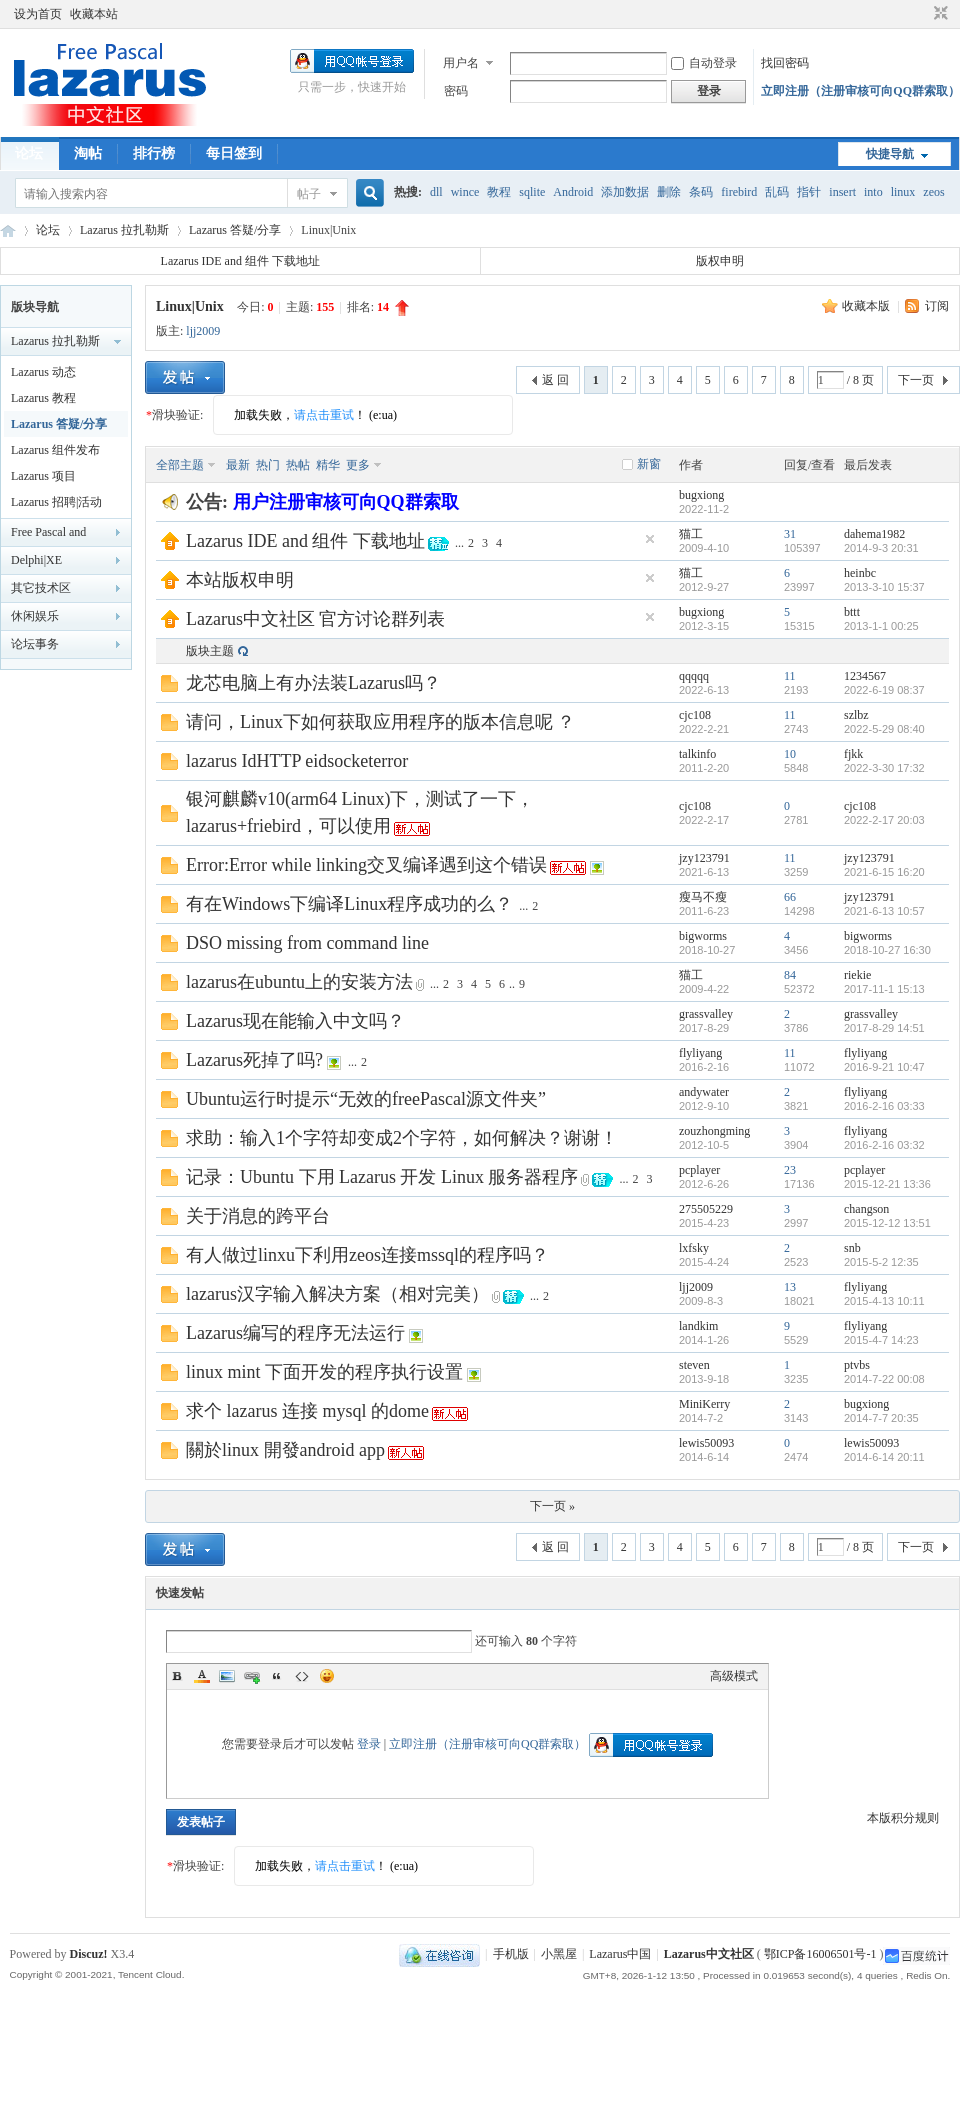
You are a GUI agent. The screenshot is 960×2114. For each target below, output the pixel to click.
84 (790, 975)
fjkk (853, 754)
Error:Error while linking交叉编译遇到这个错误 (366, 865)
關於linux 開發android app (285, 1450)
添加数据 (625, 192)
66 (790, 897)
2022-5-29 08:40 (884, 729)
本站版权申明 (240, 580)
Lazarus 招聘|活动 (56, 502)
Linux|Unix (190, 306)
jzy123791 (704, 858)
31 (790, 534)
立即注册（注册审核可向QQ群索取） (860, 91)
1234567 (865, 676)
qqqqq (694, 676)
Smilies (327, 1676)
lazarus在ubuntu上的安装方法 (299, 982)
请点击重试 (324, 415)
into (873, 192)
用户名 (461, 63)
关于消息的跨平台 (258, 1216)
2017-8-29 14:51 (884, 1028)
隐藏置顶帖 (650, 539)
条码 (701, 192)
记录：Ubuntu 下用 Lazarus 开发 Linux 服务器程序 (382, 1177)
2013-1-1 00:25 (881, 626)
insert (842, 192)
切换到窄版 (938, 14)
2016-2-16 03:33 (884, 1106)
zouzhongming (714, 1131)
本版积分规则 (903, 1818)
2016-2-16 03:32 (884, 1145)
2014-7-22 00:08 (884, 1379)
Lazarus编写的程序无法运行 (295, 1333)
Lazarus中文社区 (8, 230)
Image (227, 1676)
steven (694, 1365)
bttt (852, 612)
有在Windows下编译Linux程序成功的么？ (349, 904)
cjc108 (695, 715)
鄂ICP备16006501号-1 (820, 1954)
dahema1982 (874, 534)
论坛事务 (35, 644)
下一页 (916, 380)
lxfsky (694, 1248)
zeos (933, 192)
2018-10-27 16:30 (887, 950)
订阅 (937, 306)
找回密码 (785, 63)
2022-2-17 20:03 (884, 820)
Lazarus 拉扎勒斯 (124, 230)
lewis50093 (706, 1443)
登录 (369, 1744)
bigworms (703, 936)
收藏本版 (867, 306)
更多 (358, 465)
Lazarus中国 (620, 1954)
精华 (328, 465)
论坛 (29, 153)
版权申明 (720, 261)
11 (790, 676)
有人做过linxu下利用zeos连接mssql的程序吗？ (367, 1255)
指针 (809, 192)
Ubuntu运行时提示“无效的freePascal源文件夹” (366, 1099)
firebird (739, 192)
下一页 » (552, 1506)
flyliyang (700, 1053)
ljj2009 (203, 331)
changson (866, 1209)
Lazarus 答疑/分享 (235, 230)
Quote (277, 1676)
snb (852, 1248)
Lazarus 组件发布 (55, 450)
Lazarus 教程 (43, 398)
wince (465, 192)
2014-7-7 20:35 (881, 1418)
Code (302, 1676)
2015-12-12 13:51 (887, 1223)
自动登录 (704, 63)
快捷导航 (890, 154)
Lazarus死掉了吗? (254, 1060)
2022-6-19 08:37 (884, 690)
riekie (857, 975)
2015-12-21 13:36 (887, 1184)
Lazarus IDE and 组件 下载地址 (240, 261)
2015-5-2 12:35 (881, 1262)
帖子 (309, 194)
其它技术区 (41, 588)
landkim (698, 1326)
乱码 (777, 192)
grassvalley (706, 1014)
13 (790, 1287)
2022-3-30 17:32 (884, 768)
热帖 (298, 465)
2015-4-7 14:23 (881, 1340)
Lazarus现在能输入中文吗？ (295, 1021)
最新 (238, 465)
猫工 (691, 534)
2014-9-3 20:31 (881, 548)
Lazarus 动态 (43, 372)
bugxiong (701, 495)
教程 (499, 192)
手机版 (511, 1954)
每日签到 (234, 153)
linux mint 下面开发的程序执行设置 (324, 1372)
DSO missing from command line (307, 943)
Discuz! (89, 1954)
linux (903, 192)
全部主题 (180, 465)
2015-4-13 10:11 (884, 1301)
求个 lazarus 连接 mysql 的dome (307, 1411)
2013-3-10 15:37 (884, 587)
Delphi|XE (36, 560)
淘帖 (88, 153)
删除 (669, 192)
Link (252, 1676)
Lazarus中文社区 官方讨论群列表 (315, 619)
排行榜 (154, 153)
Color (202, 1676)
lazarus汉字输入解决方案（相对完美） (337, 1294)
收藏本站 (94, 14)
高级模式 (734, 1676)
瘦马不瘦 (703, 897)
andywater (704, 1092)
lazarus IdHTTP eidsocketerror (297, 761)
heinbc (860, 573)
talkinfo (697, 754)
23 (790, 1170)
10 (790, 754)
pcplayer (699, 1170)
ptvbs (857, 1365)
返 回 (555, 380)
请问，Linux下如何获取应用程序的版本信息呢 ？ (381, 722)
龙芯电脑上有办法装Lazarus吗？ (313, 683)
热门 (268, 465)
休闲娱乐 (35, 616)
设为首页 (38, 14)
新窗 (649, 464)
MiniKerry (704, 1404)
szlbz (856, 715)
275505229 (706, 1209)
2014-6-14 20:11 (884, 1457)
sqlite (532, 192)
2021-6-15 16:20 (884, 872)
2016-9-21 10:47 (884, 1067)
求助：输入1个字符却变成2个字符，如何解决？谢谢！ (402, 1138)
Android (573, 192)
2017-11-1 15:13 (884, 989)
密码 (456, 91)
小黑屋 (559, 1954)
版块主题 (210, 651)
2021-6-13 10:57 (884, 911)
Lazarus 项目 (43, 476)
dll (436, 192)
